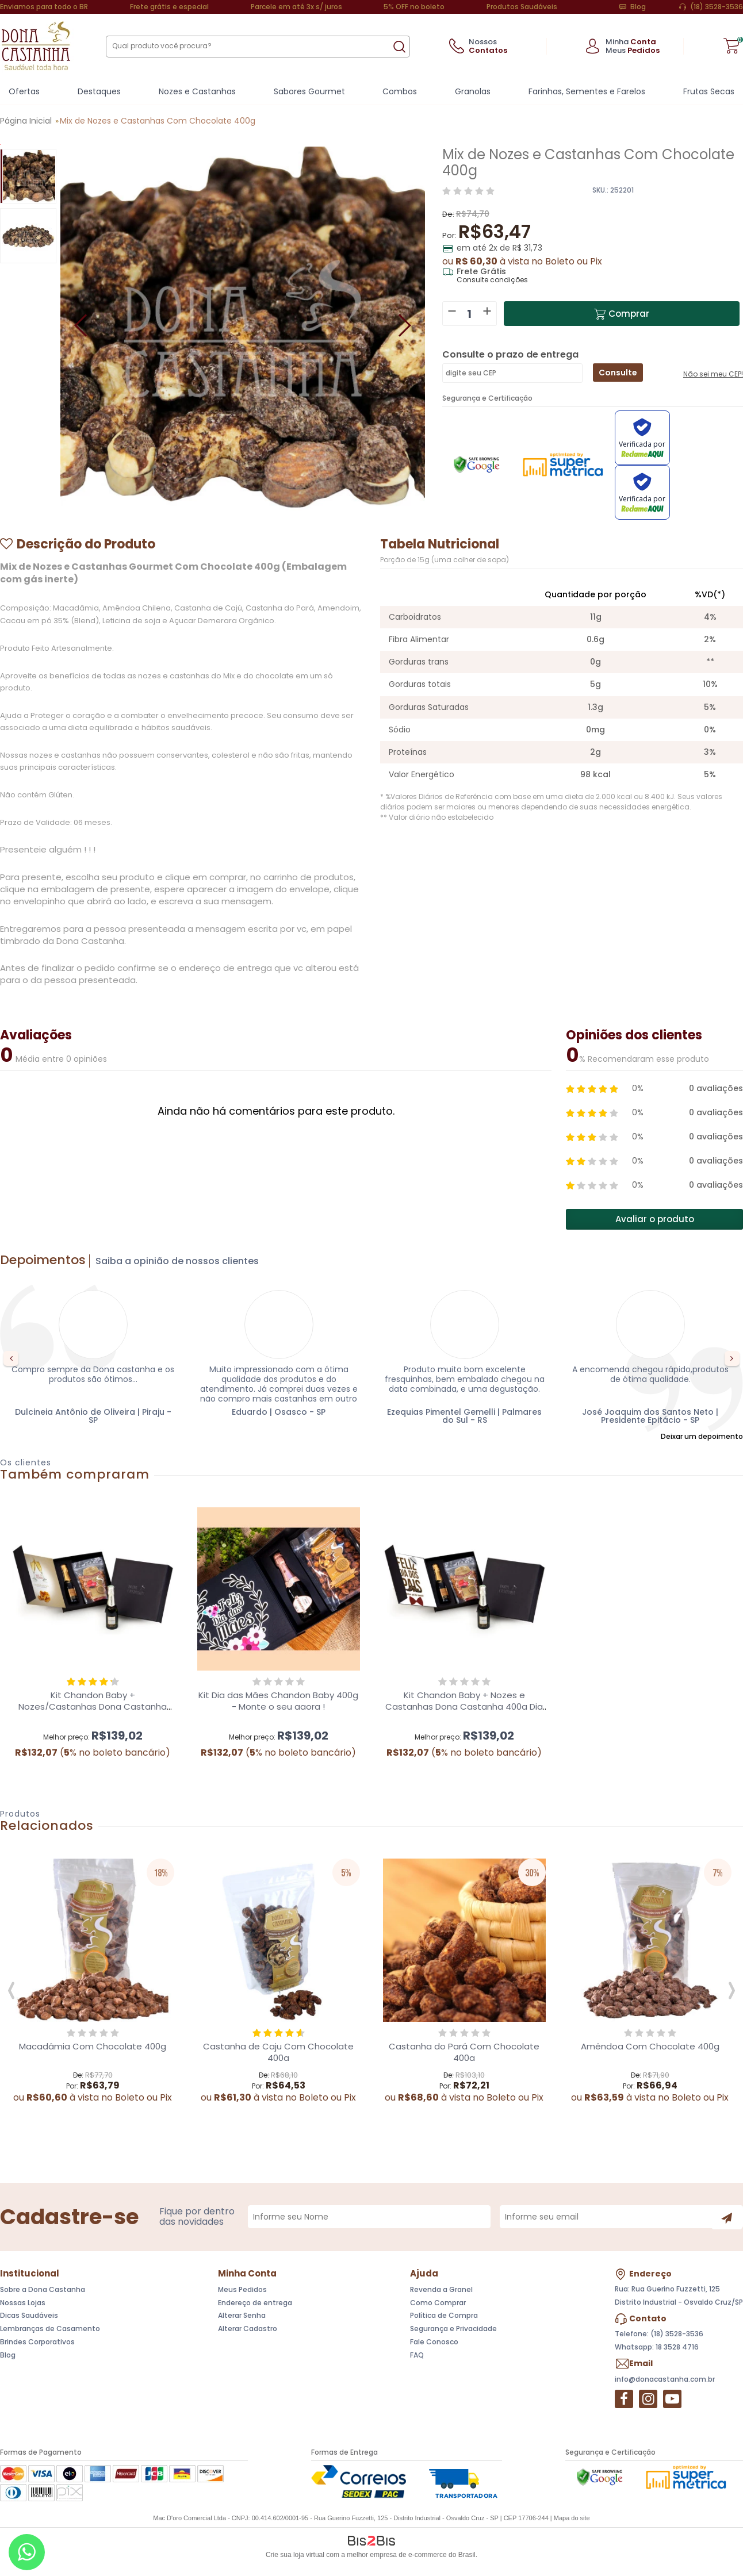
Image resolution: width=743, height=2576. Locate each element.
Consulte (618, 372)
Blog (638, 6)
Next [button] (732, 1360)
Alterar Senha (242, 2317)
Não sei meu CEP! (713, 378)
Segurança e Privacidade (453, 2330)
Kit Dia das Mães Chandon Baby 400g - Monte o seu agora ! (278, 1702)
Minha (631, 41)
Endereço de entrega (255, 2304)
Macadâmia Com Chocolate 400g (92, 2048)
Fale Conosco (434, 2343)
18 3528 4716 (677, 2349)
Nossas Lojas (22, 2304)
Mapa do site (572, 2519)
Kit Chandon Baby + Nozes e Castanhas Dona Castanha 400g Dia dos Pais (464, 1708)
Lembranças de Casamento (50, 2330)
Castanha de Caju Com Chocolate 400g (278, 2054)
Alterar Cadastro (247, 2330)
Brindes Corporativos (37, 2343)
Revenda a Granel (441, 2291)
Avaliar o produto (654, 1221)
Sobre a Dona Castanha (42, 2291)
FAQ (417, 2357)
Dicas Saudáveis (29, 2317)
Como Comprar (438, 2304)
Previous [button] (10, 1360)
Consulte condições (492, 280)
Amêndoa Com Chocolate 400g (650, 2048)
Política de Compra (444, 2317)
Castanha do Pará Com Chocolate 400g (464, 2054)
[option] (28, 176)
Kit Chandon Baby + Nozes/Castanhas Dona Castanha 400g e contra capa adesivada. (92, 1708)
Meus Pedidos (242, 2291)
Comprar (631, 313)
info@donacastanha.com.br (665, 2381)
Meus (633, 50)
